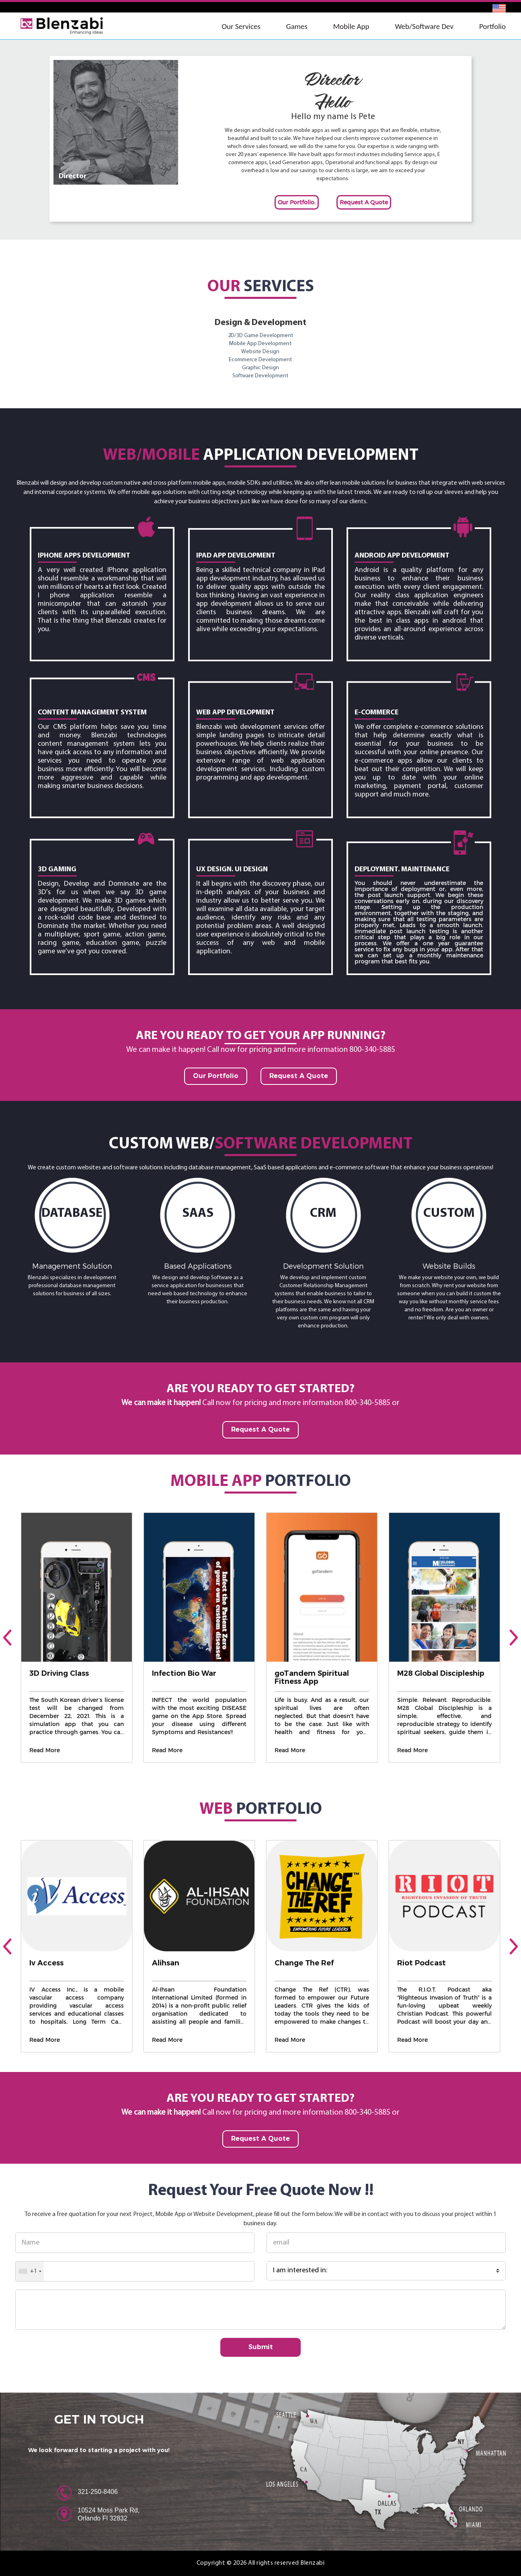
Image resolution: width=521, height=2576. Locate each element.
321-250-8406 (98, 2491)
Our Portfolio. (297, 202)
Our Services (241, 26)
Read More (44, 1750)
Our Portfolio (215, 1076)
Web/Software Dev (424, 26)
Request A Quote (364, 202)
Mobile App (351, 26)
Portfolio (492, 26)
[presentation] (7, 1638)
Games (297, 26)
